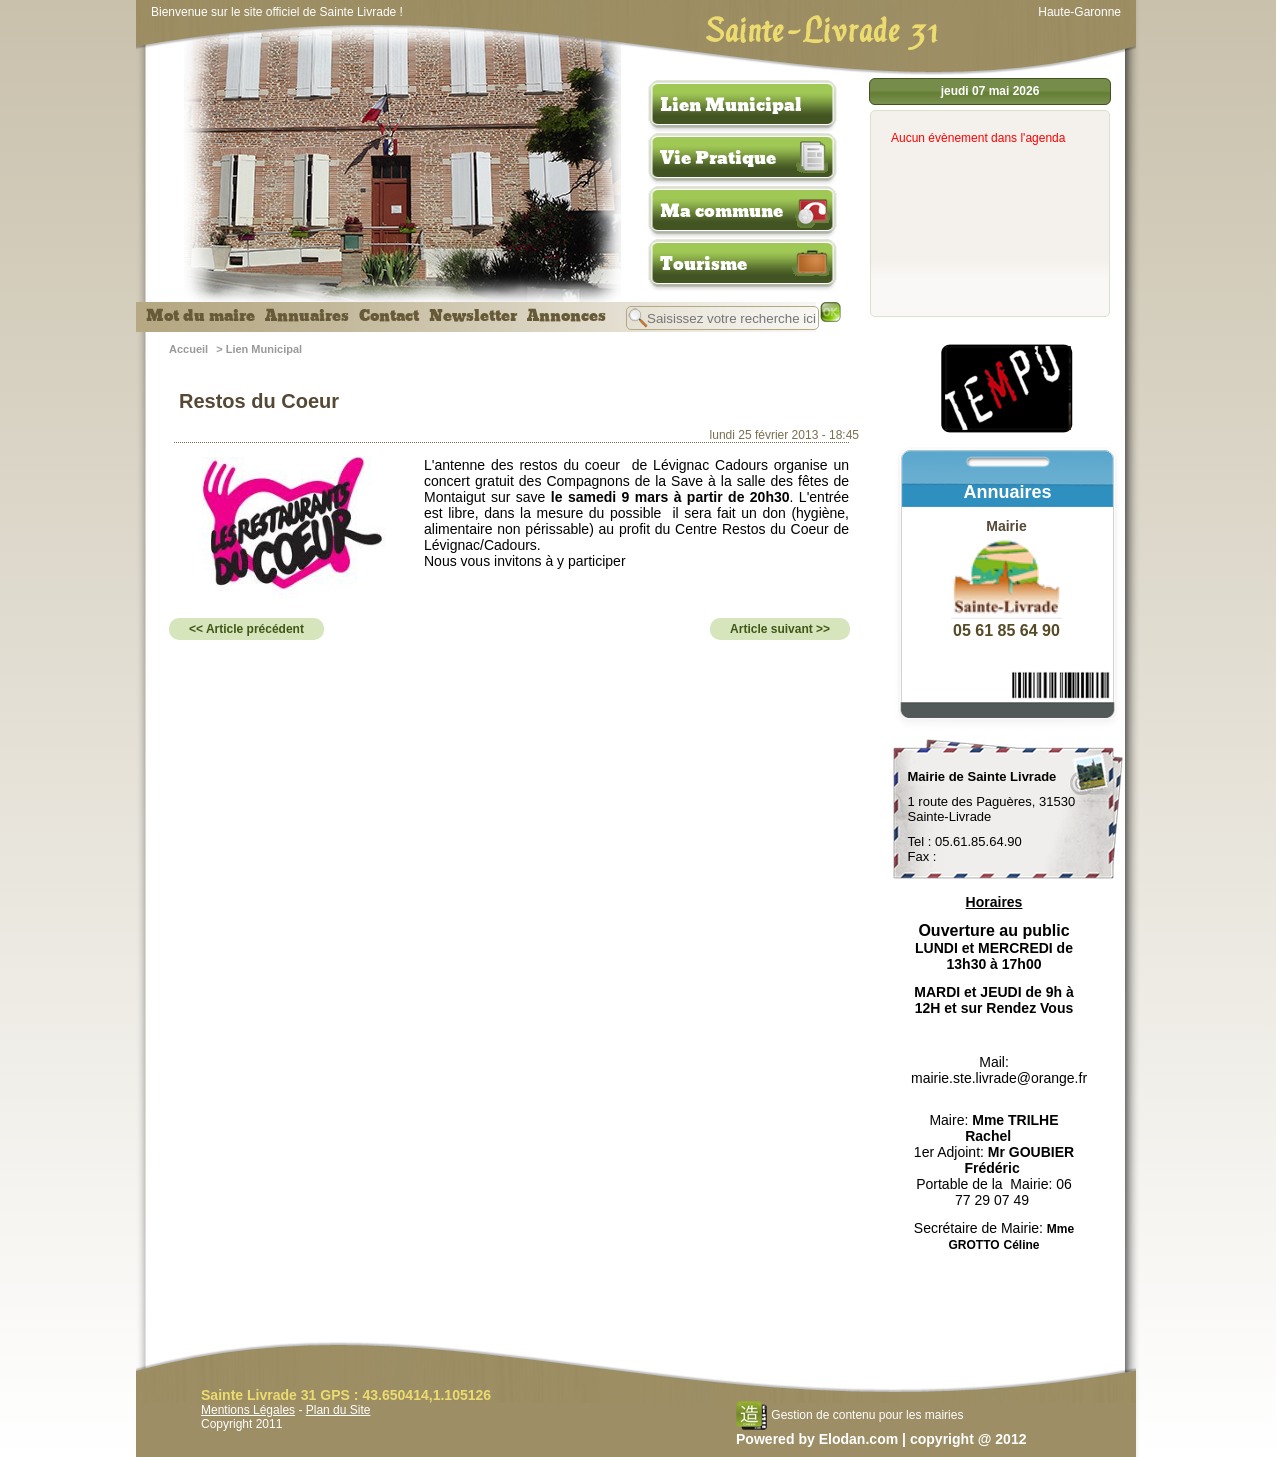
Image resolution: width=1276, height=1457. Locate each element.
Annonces (566, 316)
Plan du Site (338, 1410)
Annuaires (307, 316)
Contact (389, 316)
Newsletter (473, 316)
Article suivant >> (780, 629)
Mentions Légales (248, 1410)
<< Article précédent (246, 629)
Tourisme (703, 264)
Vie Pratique (718, 158)
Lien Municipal (731, 105)
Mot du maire (200, 316)
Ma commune (721, 211)
